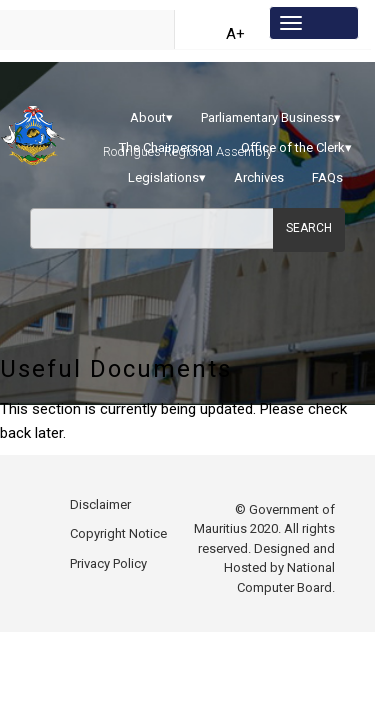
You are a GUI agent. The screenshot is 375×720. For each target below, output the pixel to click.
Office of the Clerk (296, 147)
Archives (259, 177)
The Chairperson (166, 147)
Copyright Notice (118, 548)
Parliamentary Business (271, 117)
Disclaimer (100, 519)
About (151, 117)
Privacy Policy (108, 578)
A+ (235, 34)
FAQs (327, 177)
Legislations (167, 177)
